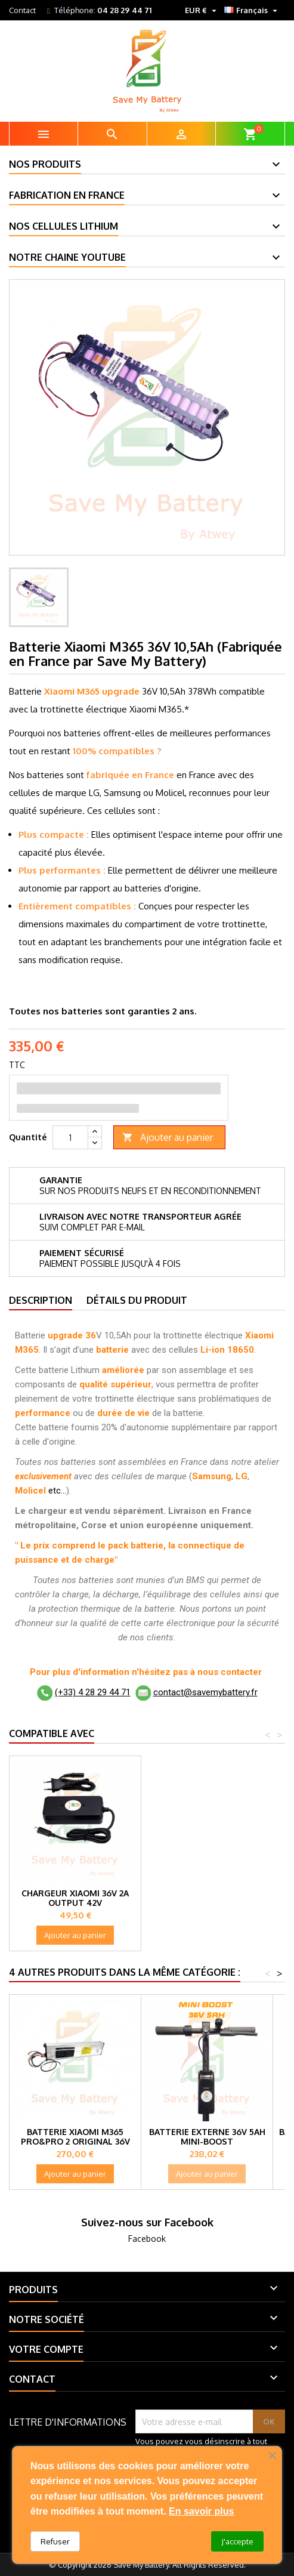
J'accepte (237, 2541)
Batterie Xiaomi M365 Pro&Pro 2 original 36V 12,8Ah (75, 2141)
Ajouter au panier (167, 1137)
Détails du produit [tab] (136, 1300)
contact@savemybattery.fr (205, 1692)
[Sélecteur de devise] (202, 10)
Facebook (147, 2238)
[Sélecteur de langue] (252, 10)
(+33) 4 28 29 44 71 (93, 1692)
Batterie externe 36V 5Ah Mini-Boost (207, 2136)
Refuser (55, 2541)
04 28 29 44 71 (124, 10)
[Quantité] (70, 1137)
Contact (22, 10)
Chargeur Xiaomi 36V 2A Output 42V (207, 1898)
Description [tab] (40, 1300)
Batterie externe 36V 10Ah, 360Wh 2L (75, 1898)
